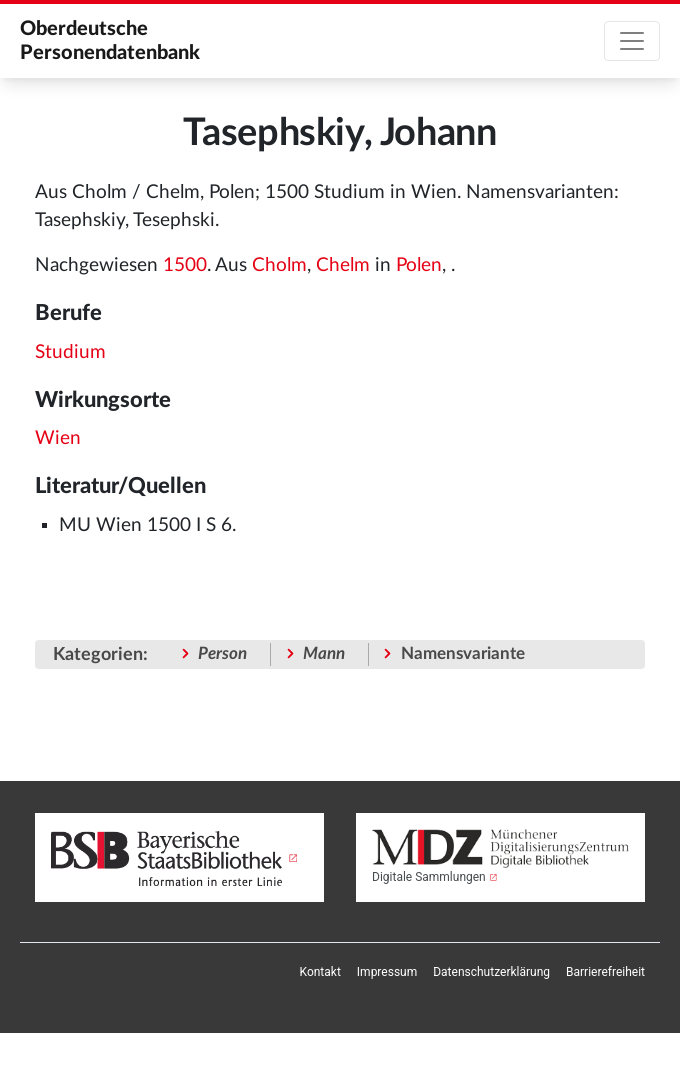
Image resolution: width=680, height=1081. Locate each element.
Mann (324, 653)
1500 (185, 265)
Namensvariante (463, 653)
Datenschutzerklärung (491, 972)
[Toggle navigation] (632, 41)
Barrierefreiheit (605, 972)
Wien (58, 438)
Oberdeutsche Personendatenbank (110, 41)
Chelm (343, 265)
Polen (419, 265)
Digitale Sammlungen (429, 877)
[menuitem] (320, 972)
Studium (70, 352)
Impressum (387, 972)
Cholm (279, 265)
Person (222, 653)
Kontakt (320, 972)
